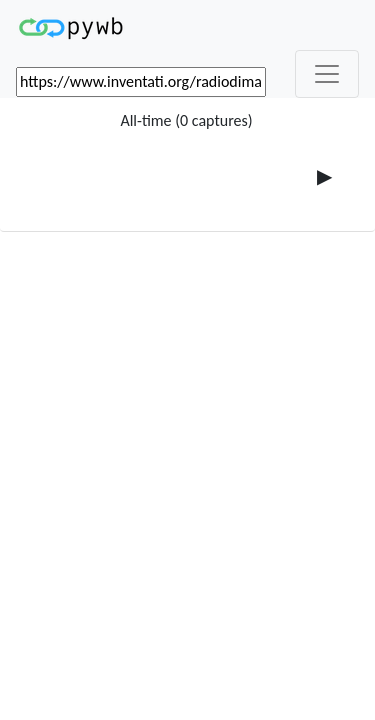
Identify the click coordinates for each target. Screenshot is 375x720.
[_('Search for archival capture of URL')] (141, 82)
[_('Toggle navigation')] (327, 74)
